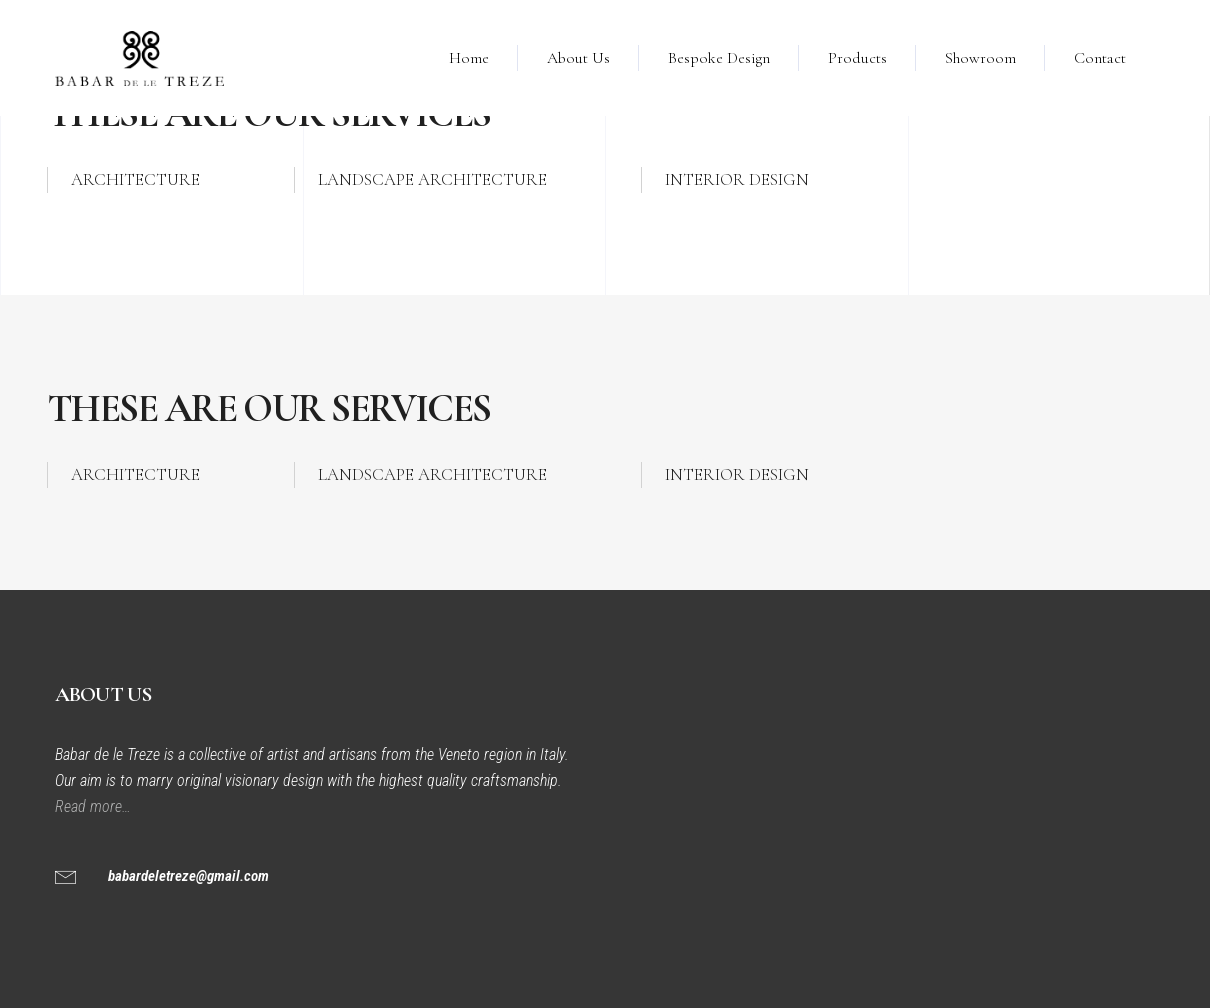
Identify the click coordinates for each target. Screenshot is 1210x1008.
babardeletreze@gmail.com (188, 876)
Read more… (95, 806)
